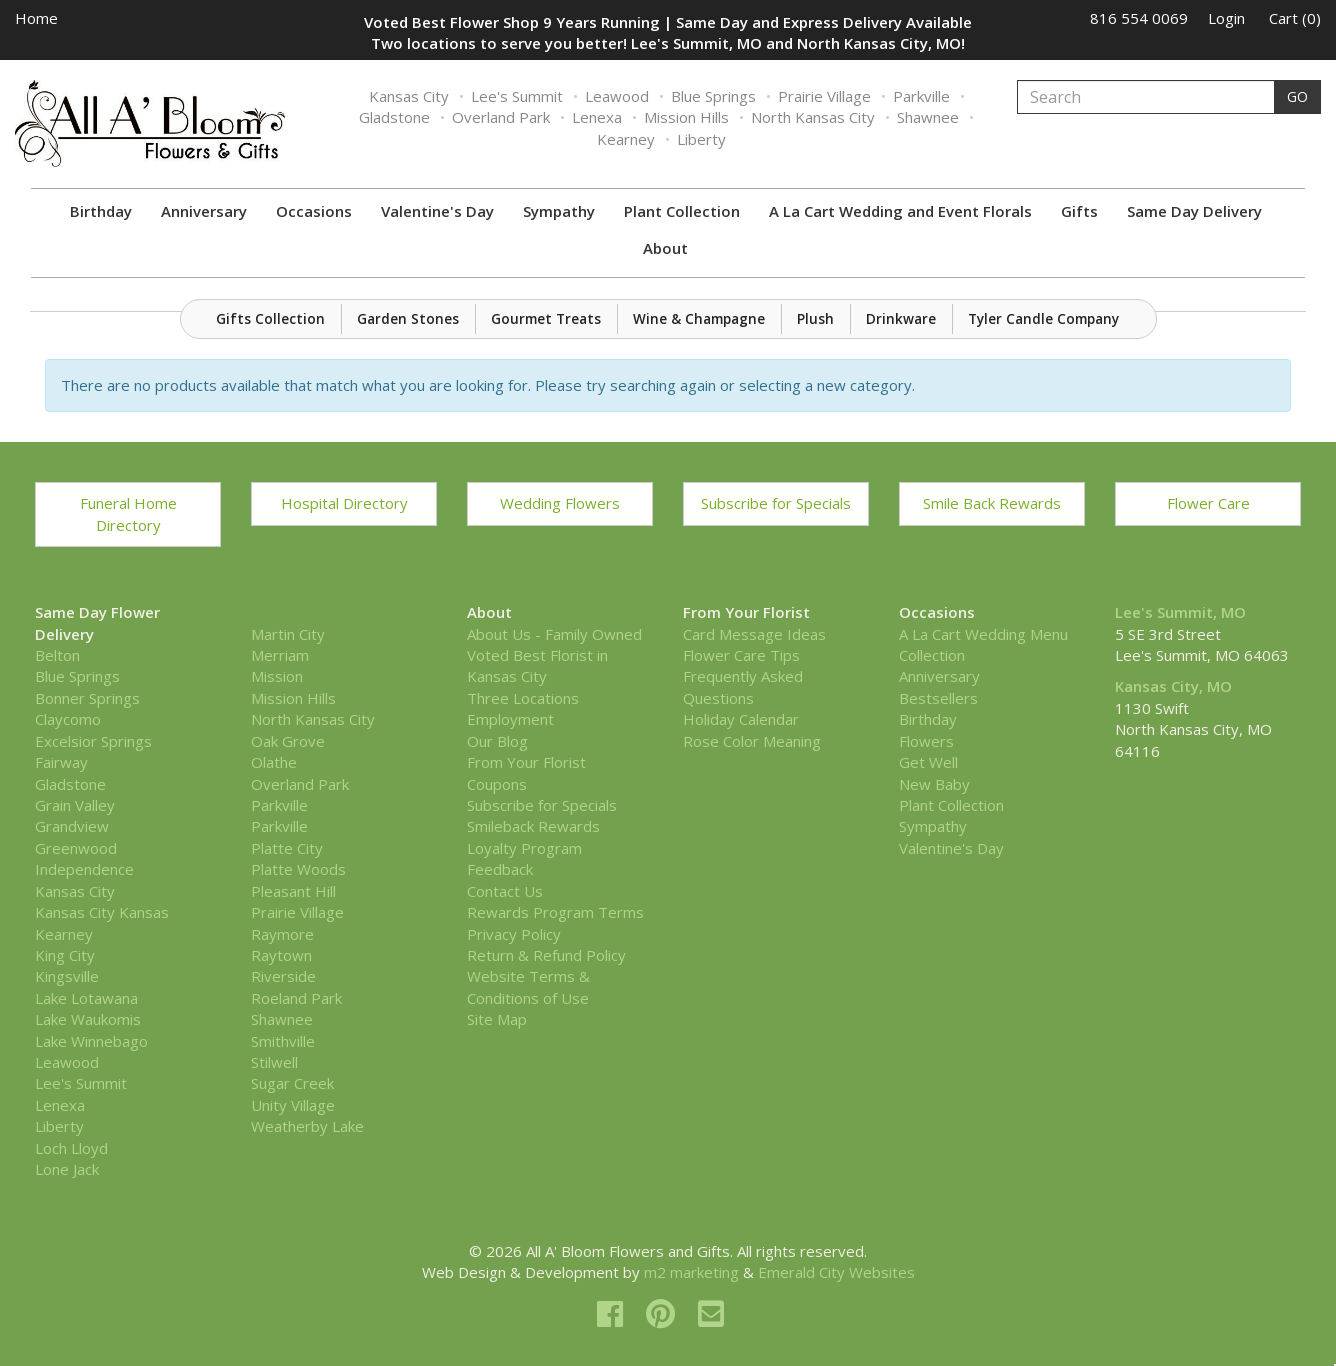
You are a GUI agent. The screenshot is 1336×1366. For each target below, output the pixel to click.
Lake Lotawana (86, 998)
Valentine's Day (437, 211)
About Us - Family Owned (554, 634)
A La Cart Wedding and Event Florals (900, 211)
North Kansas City (813, 117)
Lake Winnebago (91, 1041)
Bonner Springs (87, 698)
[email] (711, 1313)
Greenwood (76, 848)
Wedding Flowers (560, 503)
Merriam (280, 655)
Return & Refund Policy (546, 955)
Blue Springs (713, 96)
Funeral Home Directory (128, 513)
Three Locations (523, 698)
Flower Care (1208, 503)
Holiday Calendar (741, 719)
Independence (84, 869)
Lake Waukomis (88, 1019)
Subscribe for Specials (776, 503)
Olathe (274, 762)
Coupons (497, 784)
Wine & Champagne (699, 319)
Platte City (287, 848)
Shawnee (928, 117)
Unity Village (293, 1105)
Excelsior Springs (93, 741)
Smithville (283, 1041)
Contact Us (505, 891)
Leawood (617, 96)
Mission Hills (686, 117)
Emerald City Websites (836, 1272)
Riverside (283, 976)
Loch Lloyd (71, 1148)
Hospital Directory (344, 503)
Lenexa (597, 117)
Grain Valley (75, 805)
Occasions (314, 211)
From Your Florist (526, 762)
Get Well (928, 762)
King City (65, 955)
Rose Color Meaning (752, 741)
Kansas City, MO (1173, 686)
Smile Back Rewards (992, 503)
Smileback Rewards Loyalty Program (533, 836)
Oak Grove (288, 741)
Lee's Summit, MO (1180, 612)
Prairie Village (824, 96)
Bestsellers (938, 698)
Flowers (926, 741)
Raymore (282, 934)
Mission (277, 676)
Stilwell (274, 1062)
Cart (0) (1295, 18)
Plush (815, 319)
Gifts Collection (270, 319)
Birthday (101, 211)
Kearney (626, 139)
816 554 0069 (1139, 18)
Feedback (500, 869)
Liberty (701, 139)
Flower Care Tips (741, 655)
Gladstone (394, 117)
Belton (57, 655)
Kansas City (409, 96)
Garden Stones (408, 319)
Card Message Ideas (754, 634)
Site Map (497, 1019)
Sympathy (559, 211)
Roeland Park (296, 998)
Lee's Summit (517, 96)
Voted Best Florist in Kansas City (537, 665)
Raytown (281, 955)
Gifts (1079, 211)
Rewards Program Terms (555, 912)
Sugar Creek (292, 1083)
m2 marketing (691, 1272)
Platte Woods (298, 869)
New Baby (934, 784)
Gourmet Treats (546, 319)
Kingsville (67, 976)
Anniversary (204, 211)
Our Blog (497, 741)
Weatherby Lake (307, 1126)
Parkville (921, 96)
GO (1297, 96)
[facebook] (614, 1313)
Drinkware (901, 319)
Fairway (61, 762)
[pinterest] (664, 1313)
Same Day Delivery (1194, 211)
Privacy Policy (514, 934)
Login (1226, 18)
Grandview (72, 826)
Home (36, 18)
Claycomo (68, 719)
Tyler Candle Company (1043, 319)
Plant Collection (682, 211)
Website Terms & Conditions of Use (528, 986)
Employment (510, 719)
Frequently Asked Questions (743, 686)
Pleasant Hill (293, 891)
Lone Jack (67, 1169)
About (665, 248)
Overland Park (501, 117)
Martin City (288, 634)
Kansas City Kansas (102, 912)
